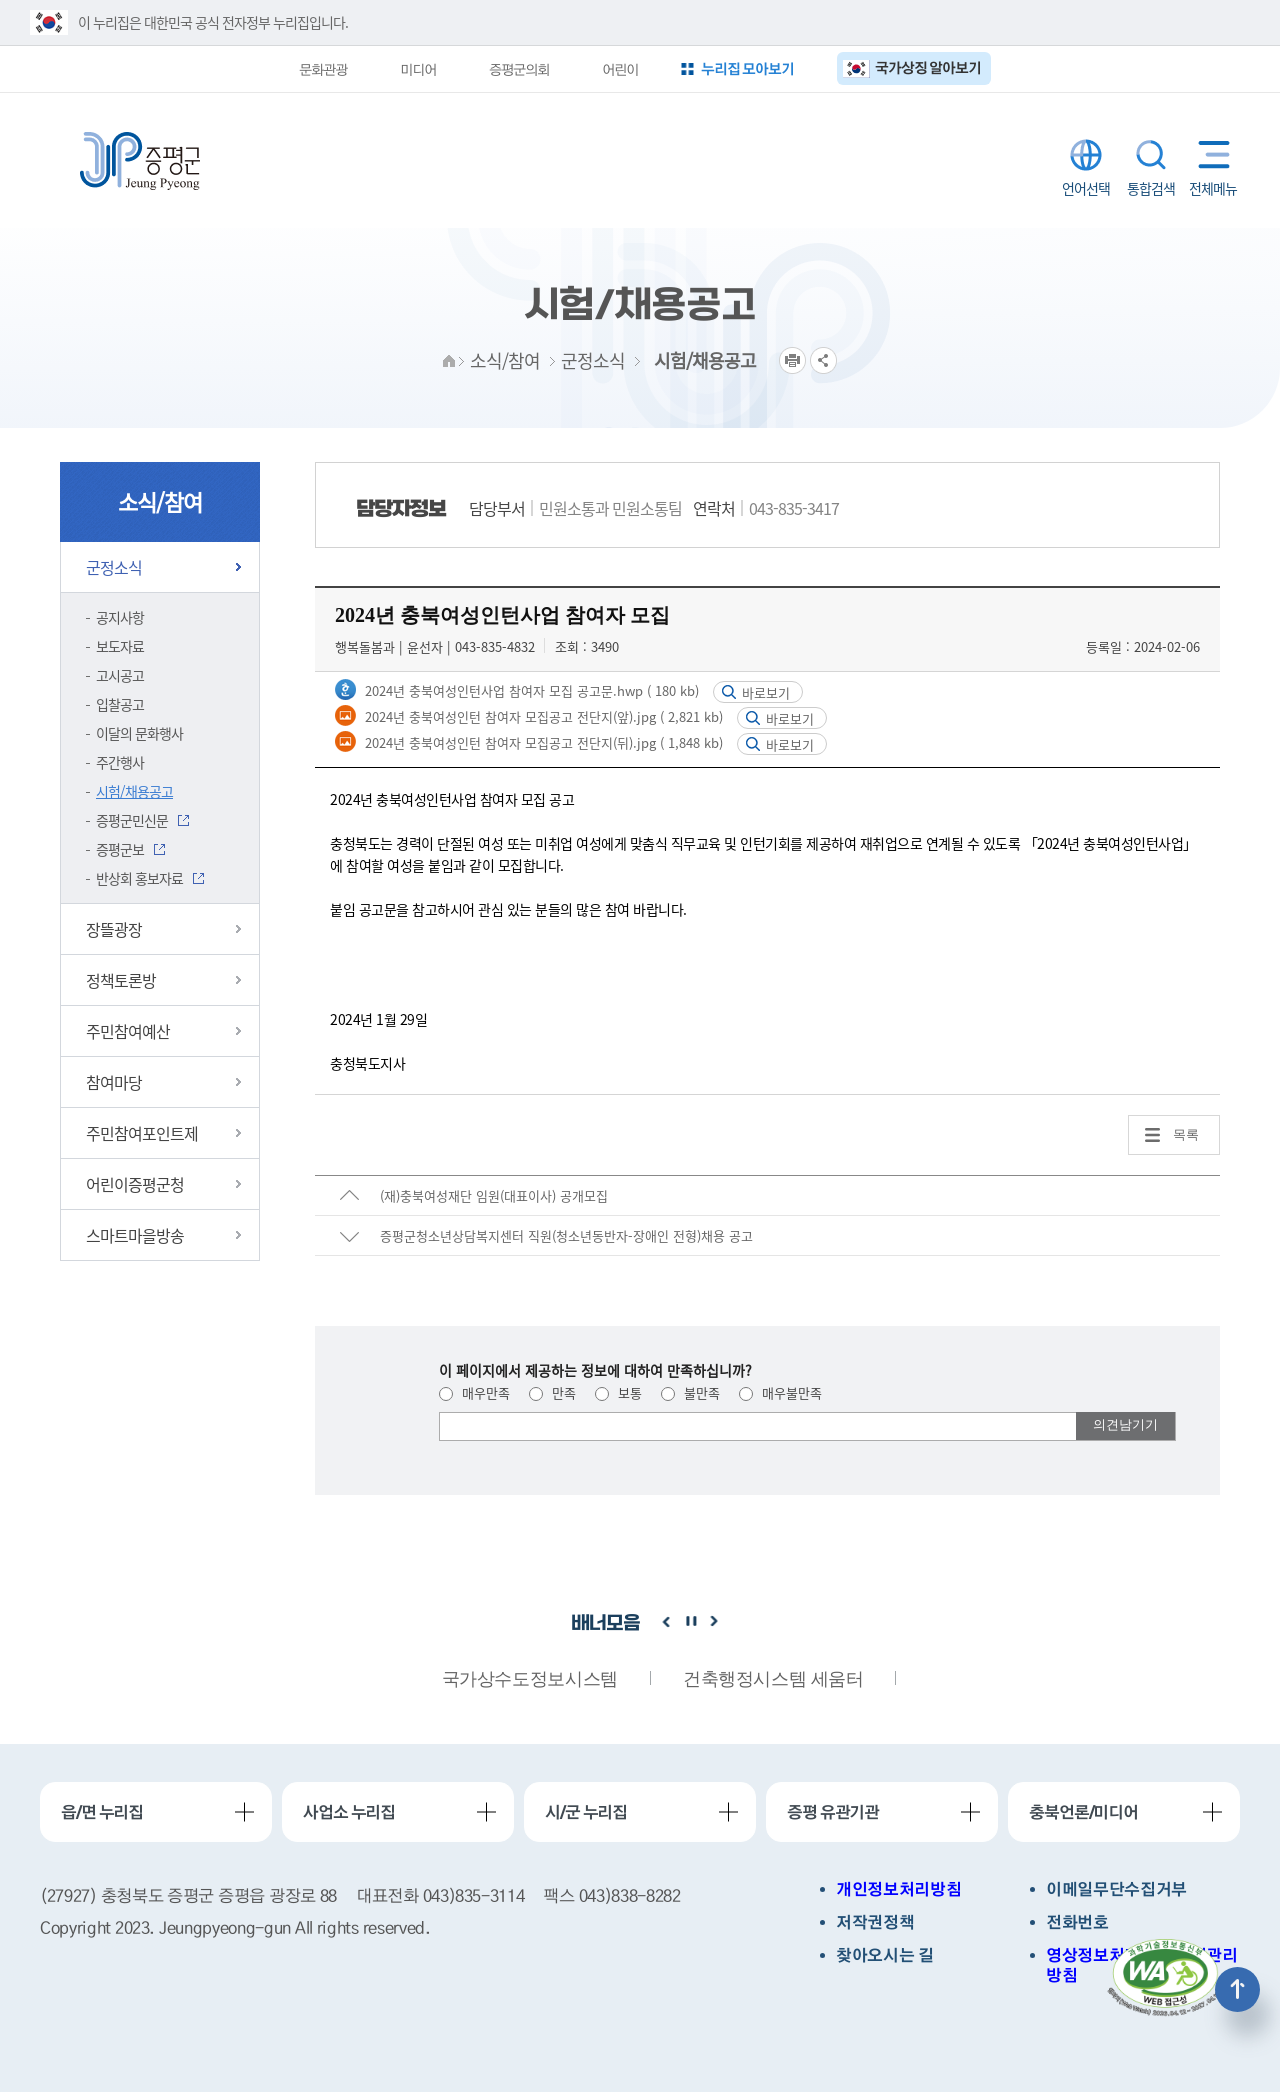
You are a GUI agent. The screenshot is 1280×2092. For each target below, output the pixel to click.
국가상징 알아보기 (928, 67)
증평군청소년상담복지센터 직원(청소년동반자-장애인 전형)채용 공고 (566, 1235)
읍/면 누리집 (102, 1812)
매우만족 (474, 1392)
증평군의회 (519, 69)
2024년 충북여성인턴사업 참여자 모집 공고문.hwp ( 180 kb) (530, 690)
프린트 (792, 360)
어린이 (620, 69)
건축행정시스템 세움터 (773, 1679)
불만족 (690, 1392)
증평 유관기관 (833, 1812)
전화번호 (1077, 1922)
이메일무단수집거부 (1116, 1889)
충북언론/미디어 (1083, 1812)
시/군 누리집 (586, 1812)
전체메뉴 (1209, 154)
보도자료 (120, 646)
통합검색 (1151, 155)
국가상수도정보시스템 (530, 1679)
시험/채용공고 (134, 791)
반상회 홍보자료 (139, 878)
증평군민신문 (132, 820)
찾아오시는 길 (885, 1955)
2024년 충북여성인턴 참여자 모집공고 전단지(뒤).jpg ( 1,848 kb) (542, 742)
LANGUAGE (1086, 155)
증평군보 (120, 849)
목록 (1186, 1134)
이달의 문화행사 (139, 733)
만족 (552, 1392)
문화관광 (323, 69)
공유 (823, 360)
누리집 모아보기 (748, 68)
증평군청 (140, 161)
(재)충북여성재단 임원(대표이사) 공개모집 (494, 1195)
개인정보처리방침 (898, 1889)
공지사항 (120, 617)
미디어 (418, 69)
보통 (618, 1392)
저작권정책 (875, 1922)
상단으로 (1237, 1989)
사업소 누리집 (349, 1812)
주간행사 (120, 762)
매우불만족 (780, 1392)
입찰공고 (120, 704)
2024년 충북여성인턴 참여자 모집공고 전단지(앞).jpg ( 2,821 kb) (542, 716)
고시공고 (120, 675)
